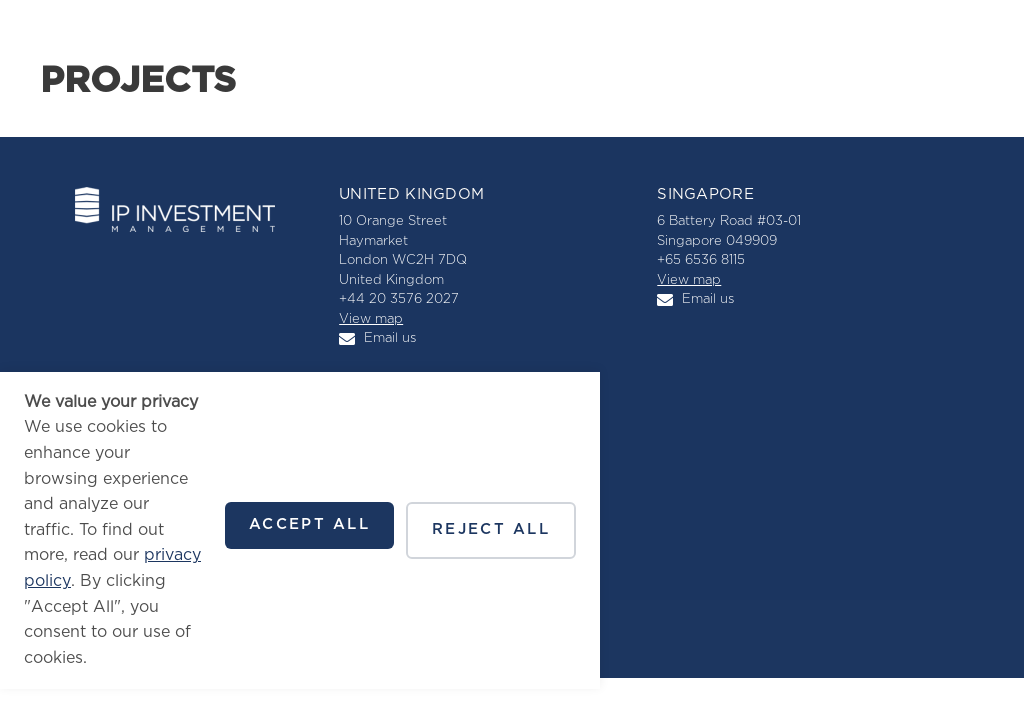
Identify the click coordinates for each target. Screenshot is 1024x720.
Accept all (309, 524)
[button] (966, 40)
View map (371, 319)
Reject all (491, 529)
